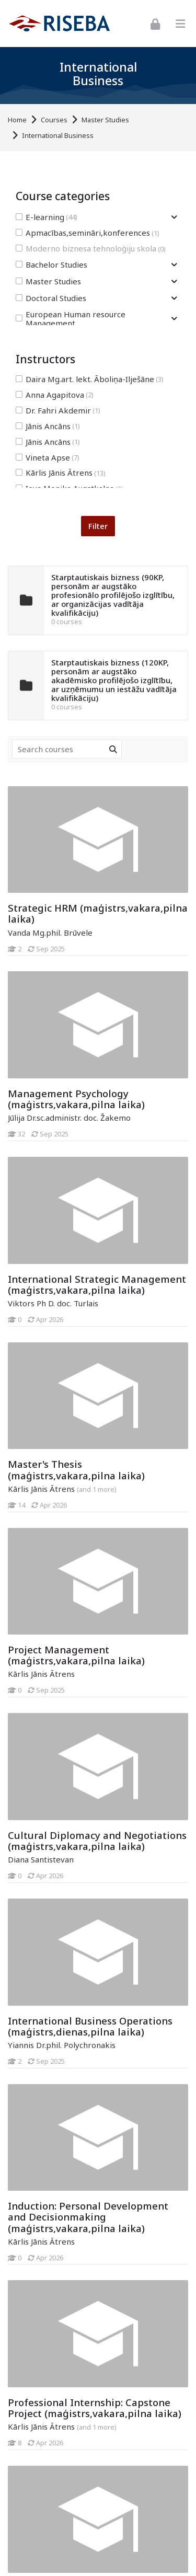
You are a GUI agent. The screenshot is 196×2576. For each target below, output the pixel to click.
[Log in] (155, 23)
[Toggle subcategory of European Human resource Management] (174, 319)
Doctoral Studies (51, 298)
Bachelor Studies (51, 264)
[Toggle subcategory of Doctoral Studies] (174, 298)
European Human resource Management (70, 319)
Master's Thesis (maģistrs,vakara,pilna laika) (76, 1469)
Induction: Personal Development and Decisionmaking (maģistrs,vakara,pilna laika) (88, 2216)
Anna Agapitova (55, 394)
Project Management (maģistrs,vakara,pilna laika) (76, 1655)
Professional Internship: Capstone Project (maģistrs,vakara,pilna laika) (94, 2408)
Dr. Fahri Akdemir (58, 410)
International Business (58, 135)
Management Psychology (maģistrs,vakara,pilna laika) (76, 1099)
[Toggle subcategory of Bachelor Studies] (174, 265)
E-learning (46, 217)
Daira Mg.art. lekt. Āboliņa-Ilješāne (90, 379)
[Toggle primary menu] (180, 23)
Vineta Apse (47, 457)
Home (17, 120)
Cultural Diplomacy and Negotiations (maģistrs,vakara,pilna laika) (97, 1840)
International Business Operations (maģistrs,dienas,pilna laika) (90, 2026)
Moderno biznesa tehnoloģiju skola (91, 248)
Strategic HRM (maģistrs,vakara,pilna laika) (98, 913)
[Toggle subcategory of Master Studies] (174, 281)
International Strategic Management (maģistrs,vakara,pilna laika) (97, 1284)
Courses (54, 120)
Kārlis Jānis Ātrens (61, 472)
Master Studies (105, 120)
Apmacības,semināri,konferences (87, 232)
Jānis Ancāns (48, 426)
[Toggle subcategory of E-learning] (174, 217)
